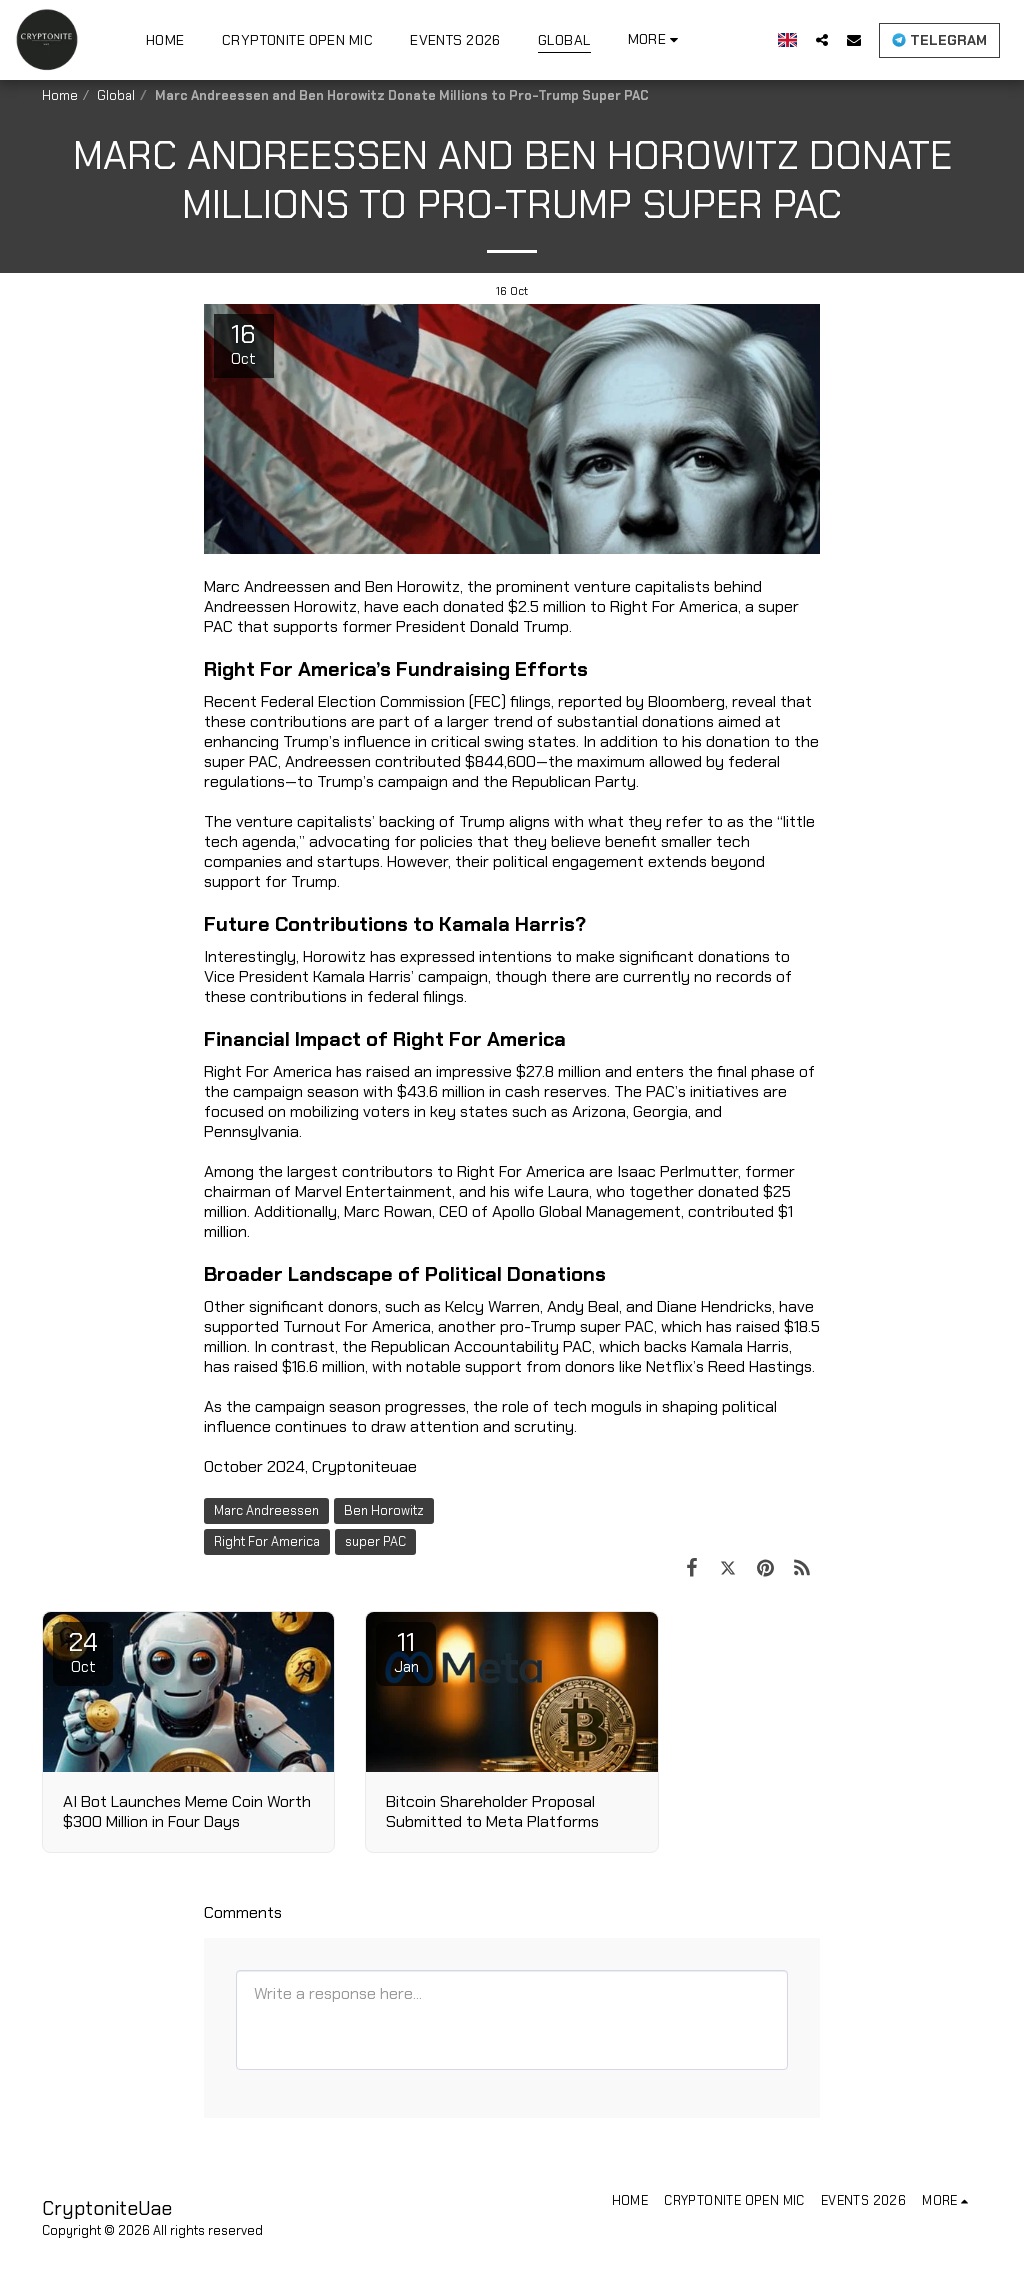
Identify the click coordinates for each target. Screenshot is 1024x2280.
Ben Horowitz (384, 1510)
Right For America (267, 1541)
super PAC (375, 1541)
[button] (822, 39)
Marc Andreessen (266, 1510)
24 (83, 1651)
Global (116, 95)
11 (406, 1651)
